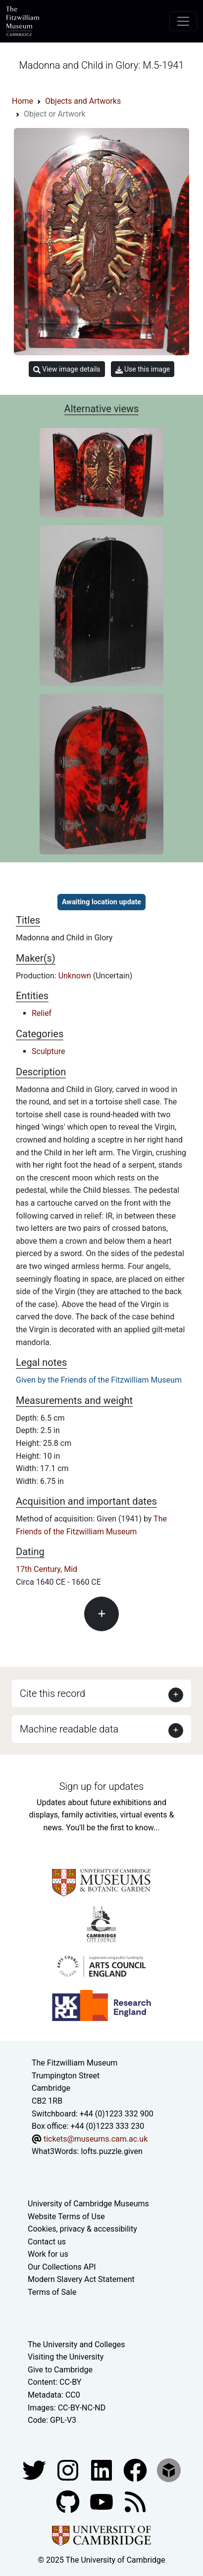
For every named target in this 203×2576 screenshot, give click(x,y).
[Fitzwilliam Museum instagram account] (69, 2469)
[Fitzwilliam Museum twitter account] (35, 2469)
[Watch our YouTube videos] (102, 2501)
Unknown (75, 975)
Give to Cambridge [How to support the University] (60, 2369)
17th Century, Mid (46, 1569)
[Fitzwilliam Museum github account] (69, 2501)
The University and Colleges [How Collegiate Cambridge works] (76, 2344)
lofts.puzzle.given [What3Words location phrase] (111, 2151)
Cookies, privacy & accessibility (82, 2229)
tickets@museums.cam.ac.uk (96, 2139)
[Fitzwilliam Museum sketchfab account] (169, 2469)
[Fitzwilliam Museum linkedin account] (136, 2469)
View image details (67, 369)
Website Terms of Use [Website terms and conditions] (66, 2216)
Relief (41, 1013)
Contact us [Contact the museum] (47, 2241)
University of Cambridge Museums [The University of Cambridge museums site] (88, 2203)
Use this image (142, 369)
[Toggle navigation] (183, 21)
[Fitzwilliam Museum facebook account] (102, 2469)
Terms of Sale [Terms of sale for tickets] (52, 2292)
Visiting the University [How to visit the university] (65, 2357)
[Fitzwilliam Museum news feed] (135, 2501)
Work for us (48, 2254)
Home (22, 101)
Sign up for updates (101, 1786)
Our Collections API (62, 2267)
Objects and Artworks (83, 101)
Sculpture (48, 1051)
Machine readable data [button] (69, 1729)
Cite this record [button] (52, 1693)
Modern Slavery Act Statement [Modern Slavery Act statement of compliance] (81, 2279)
